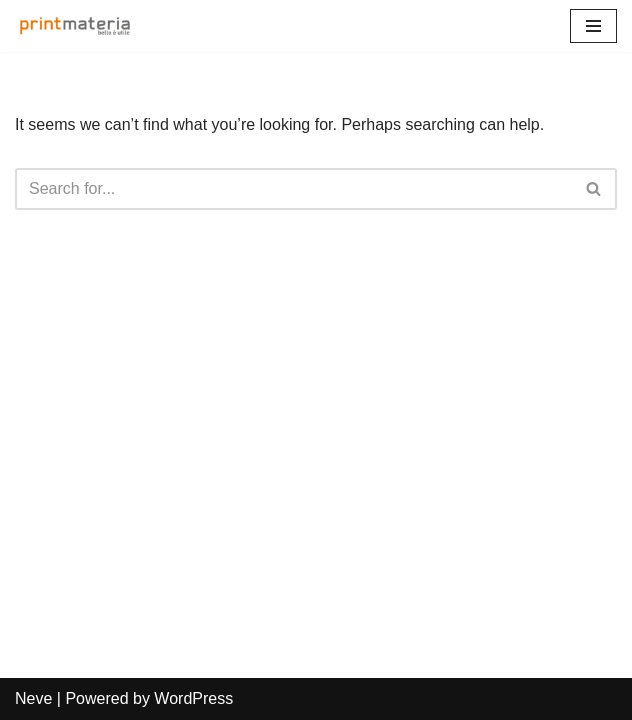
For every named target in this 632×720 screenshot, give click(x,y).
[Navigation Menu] (593, 26)
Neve (33, 698)
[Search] (293, 189)
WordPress (193, 698)
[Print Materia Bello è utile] (80, 26)
